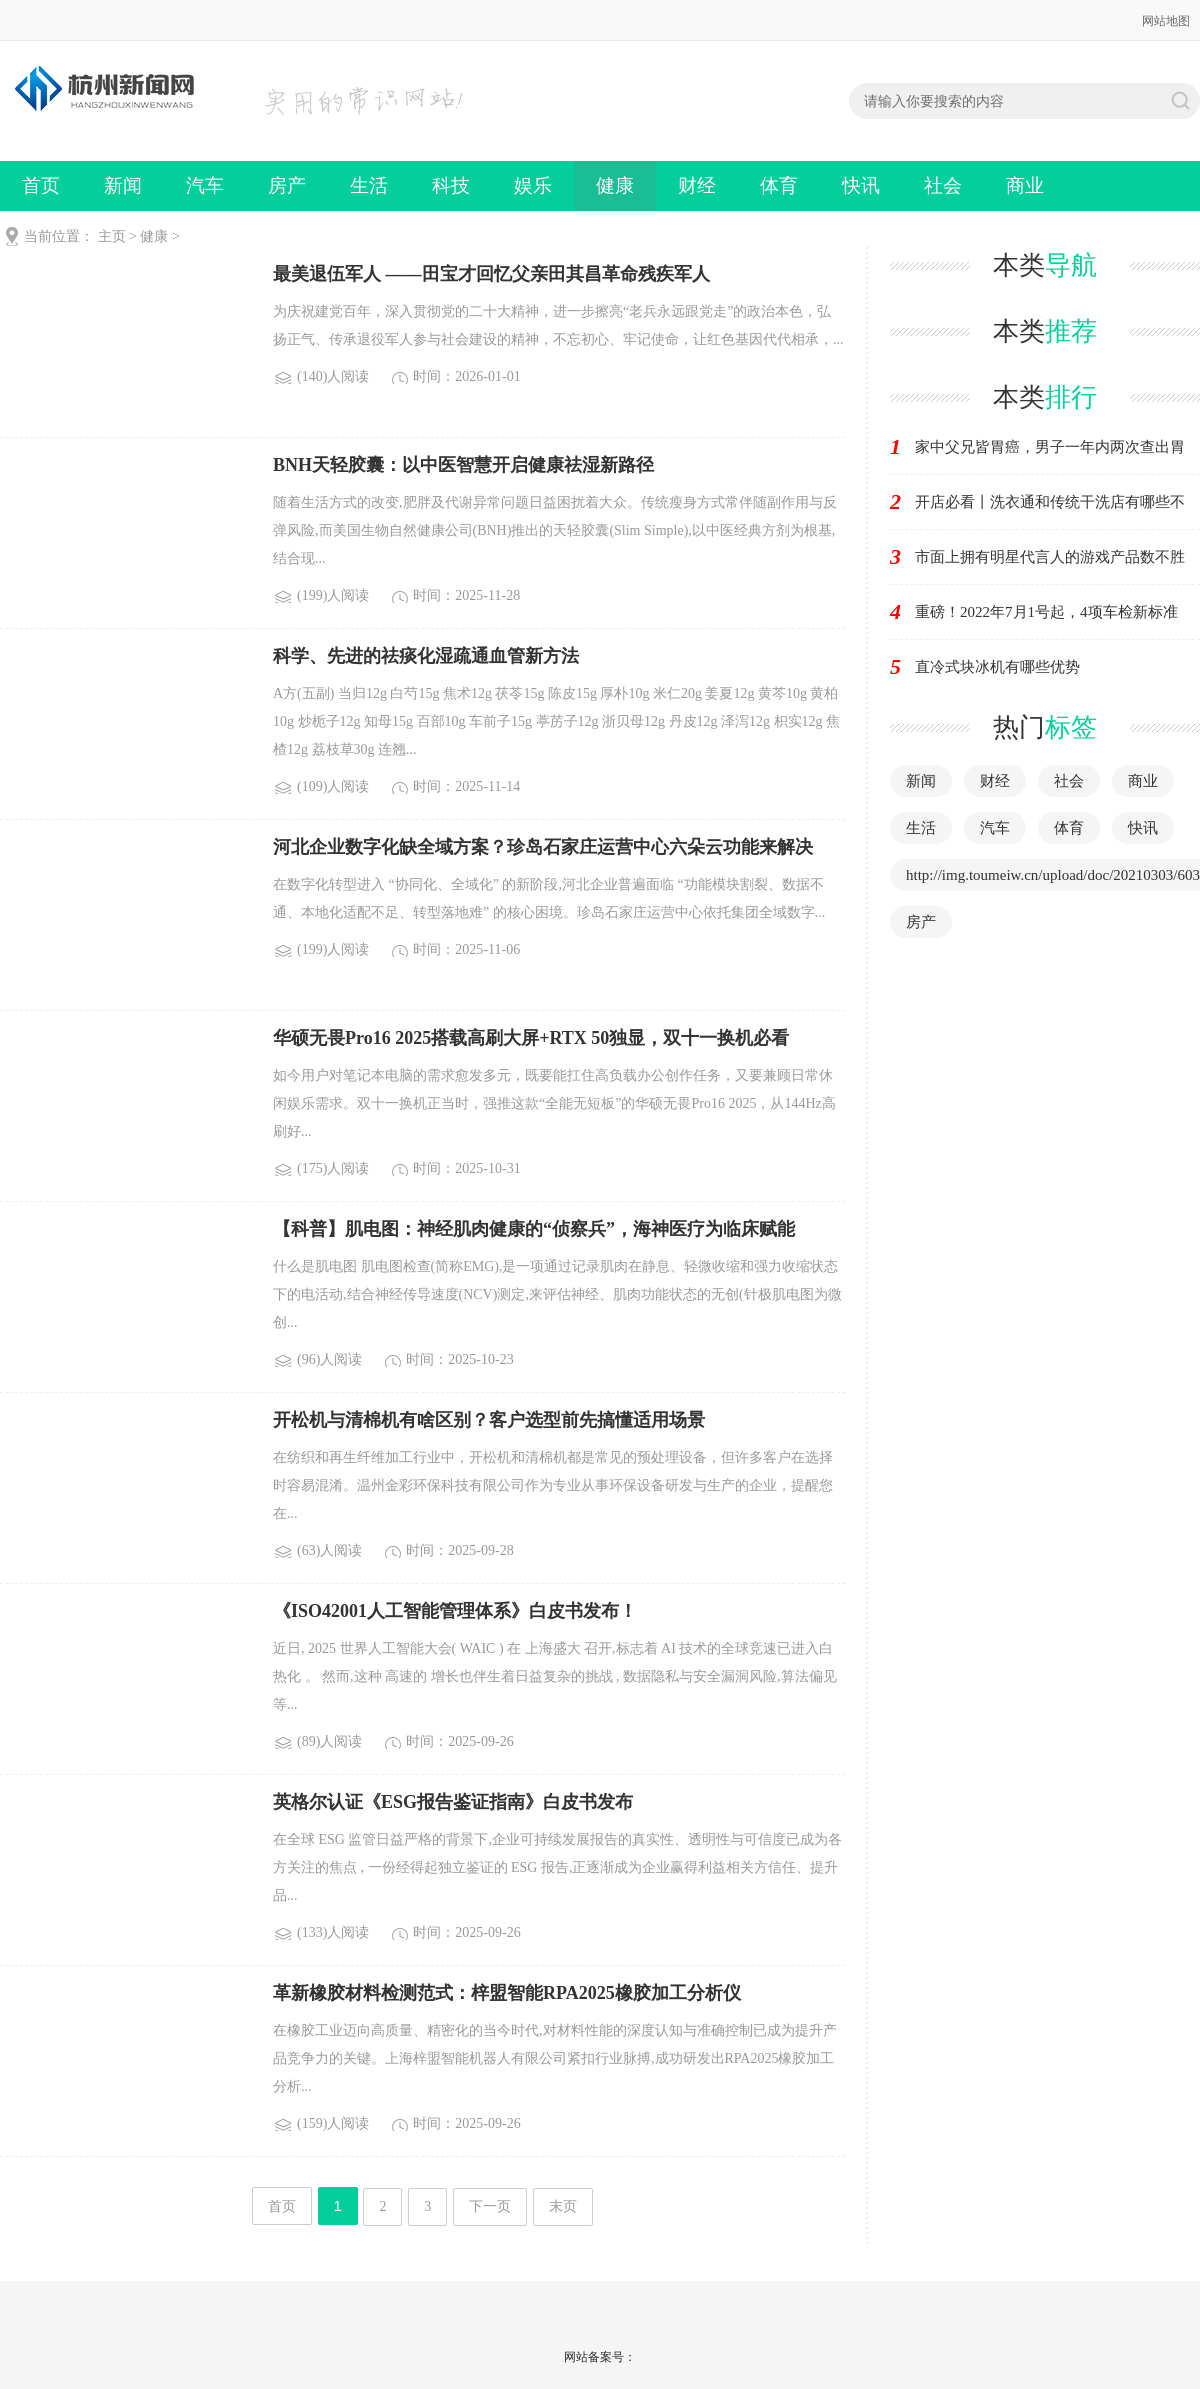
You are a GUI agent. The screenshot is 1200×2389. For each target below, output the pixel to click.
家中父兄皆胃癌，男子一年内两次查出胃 (1050, 447)
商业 (1025, 185)
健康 (615, 185)
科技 (451, 185)
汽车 (205, 185)
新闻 (123, 185)
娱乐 (533, 185)
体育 (779, 185)
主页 (112, 236)
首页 (41, 185)
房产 (287, 185)
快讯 (861, 185)
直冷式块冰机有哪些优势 (997, 667)
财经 (697, 185)
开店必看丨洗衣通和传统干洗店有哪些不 (1050, 502)
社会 (943, 185)
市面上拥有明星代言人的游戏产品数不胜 (1050, 557)
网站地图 (1166, 21)
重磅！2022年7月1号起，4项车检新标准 (1046, 612)
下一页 (490, 2206)
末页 (563, 2206)
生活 (369, 185)
